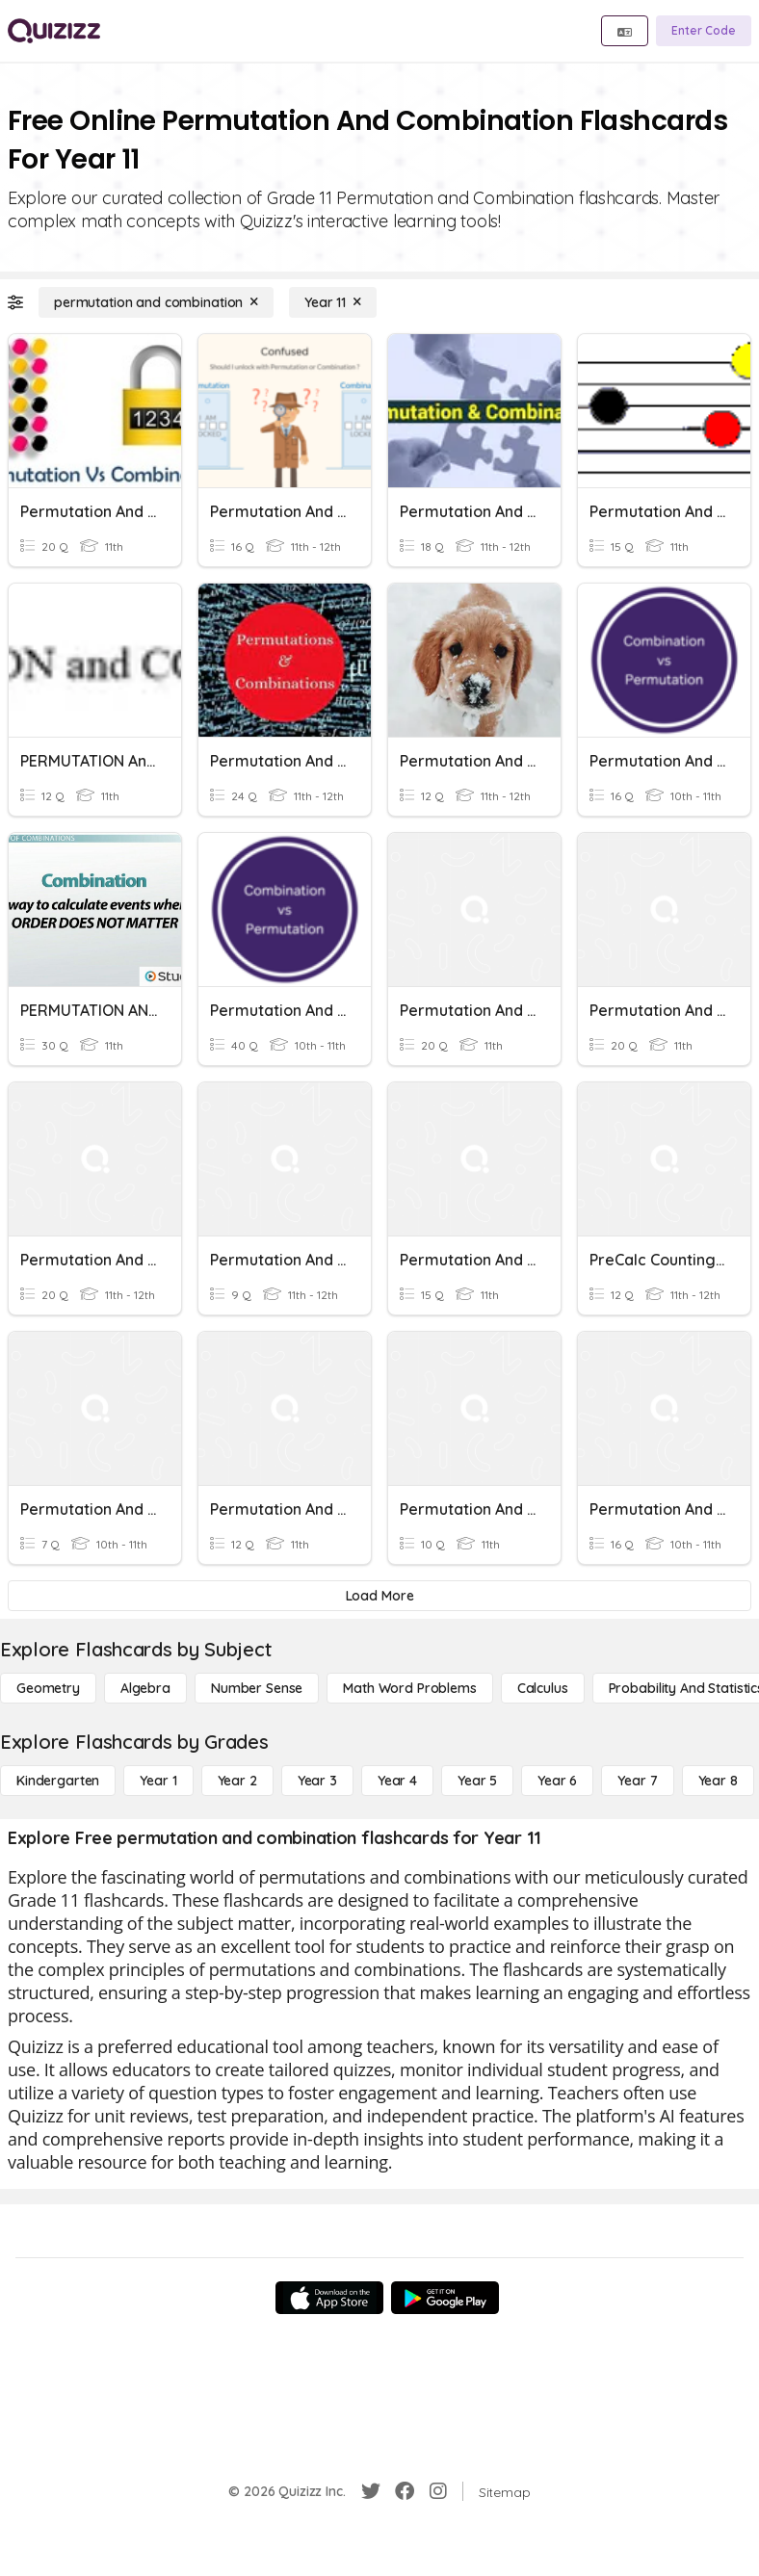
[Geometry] (48, 1688)
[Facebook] (404, 2491)
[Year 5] (477, 1780)
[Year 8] (718, 1780)
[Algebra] (145, 1688)
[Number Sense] (257, 1688)
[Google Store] (445, 2297)
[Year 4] (397, 1780)
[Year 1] (158, 1780)
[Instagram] (438, 2491)
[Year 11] (333, 302)
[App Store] (329, 2297)
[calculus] (543, 1688)
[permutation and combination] (156, 302)
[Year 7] (637, 1780)
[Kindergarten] (58, 1780)
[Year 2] (237, 1780)
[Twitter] (370, 2491)
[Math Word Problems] (409, 1688)
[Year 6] (557, 1780)
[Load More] (379, 1595)
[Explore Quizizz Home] (54, 30)
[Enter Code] (703, 30)
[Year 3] (317, 1780)
